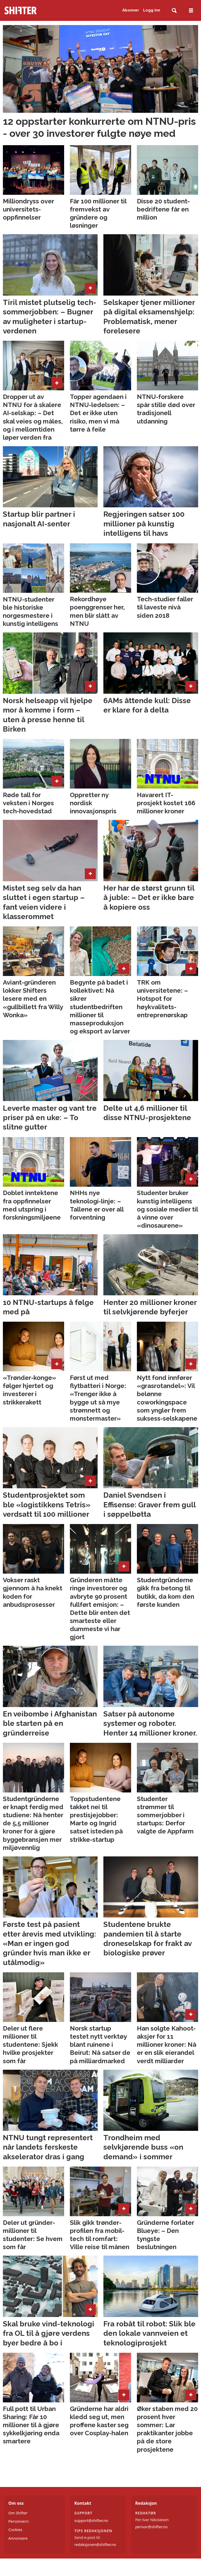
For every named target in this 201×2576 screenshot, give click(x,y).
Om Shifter (17, 2512)
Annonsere (17, 2538)
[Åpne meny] (191, 11)
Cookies (15, 2529)
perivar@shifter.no (151, 2526)
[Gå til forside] (31, 10)
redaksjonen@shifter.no (95, 2544)
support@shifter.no (91, 2520)
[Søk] (174, 10)
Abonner (130, 10)
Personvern (18, 2521)
